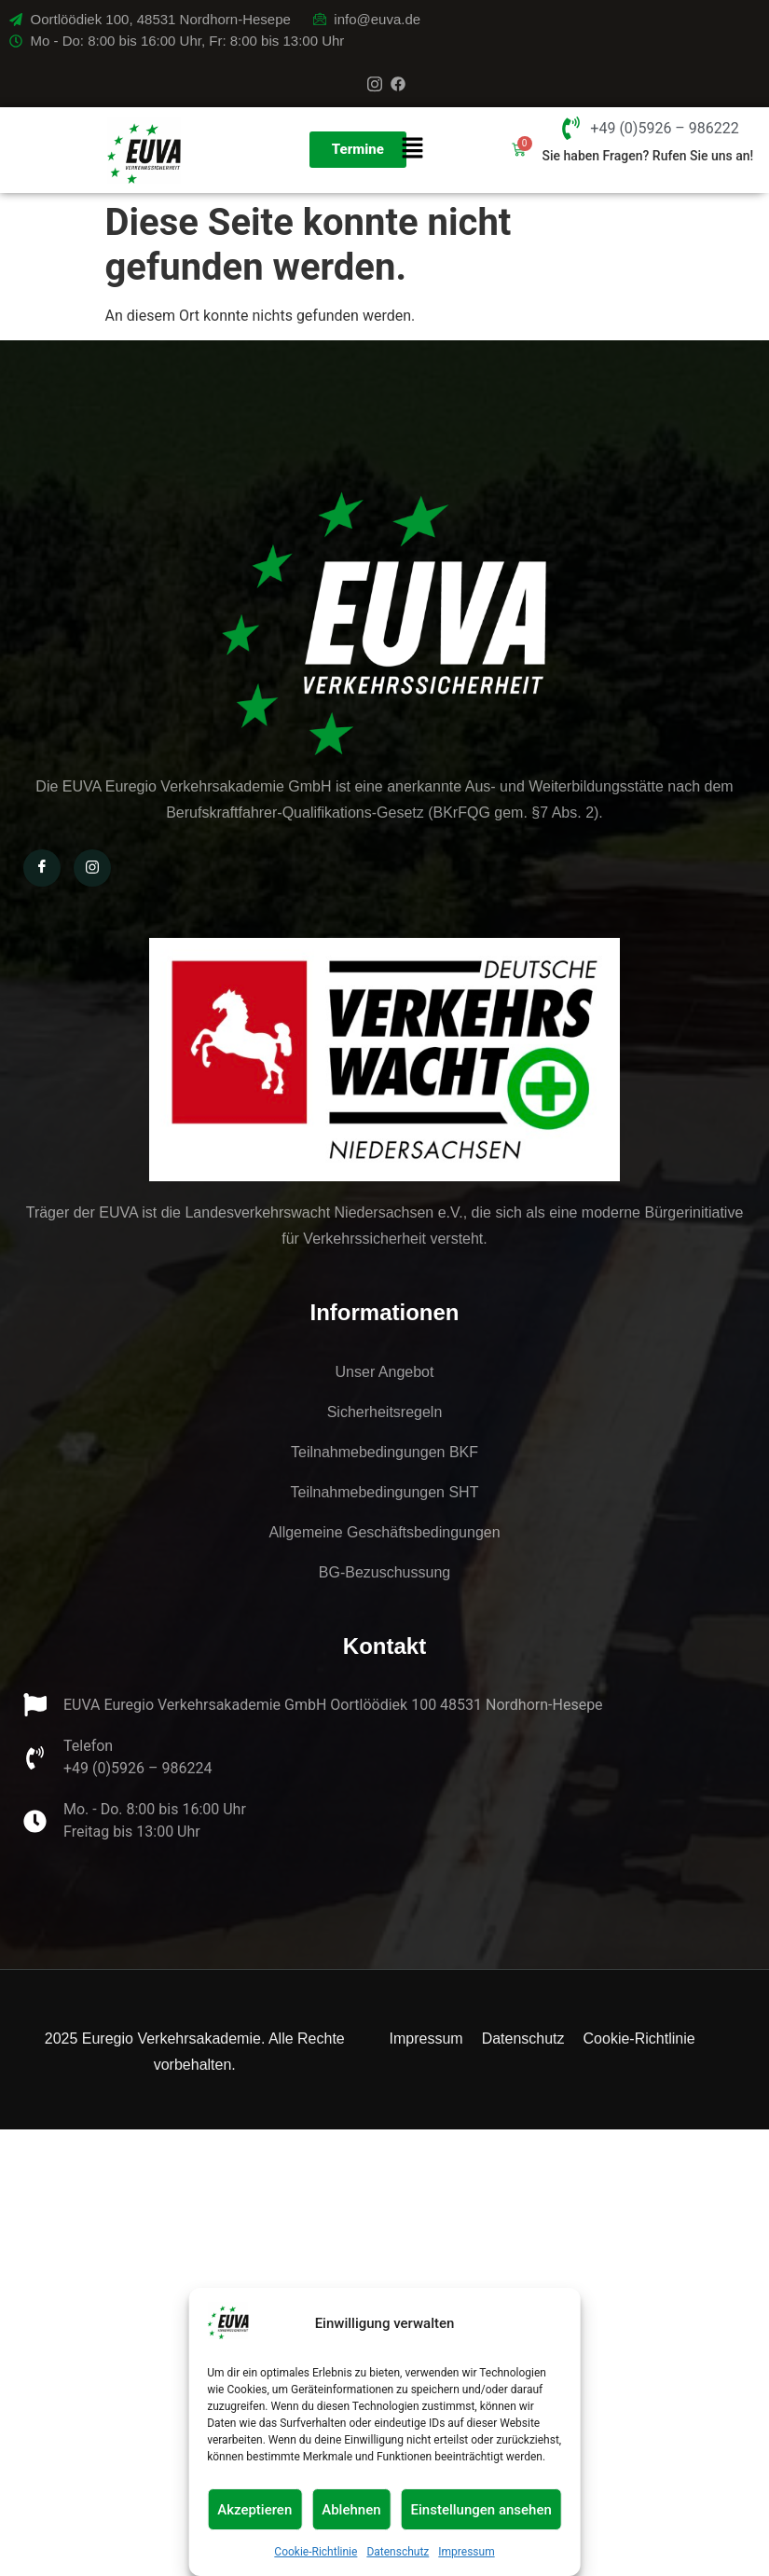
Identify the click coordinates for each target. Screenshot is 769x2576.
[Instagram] (374, 84)
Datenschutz (397, 2551)
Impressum (466, 2551)
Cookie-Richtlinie (315, 2551)
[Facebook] (398, 84)
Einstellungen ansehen (481, 2509)
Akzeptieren (254, 2509)
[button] (412, 150)
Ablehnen (351, 2509)
